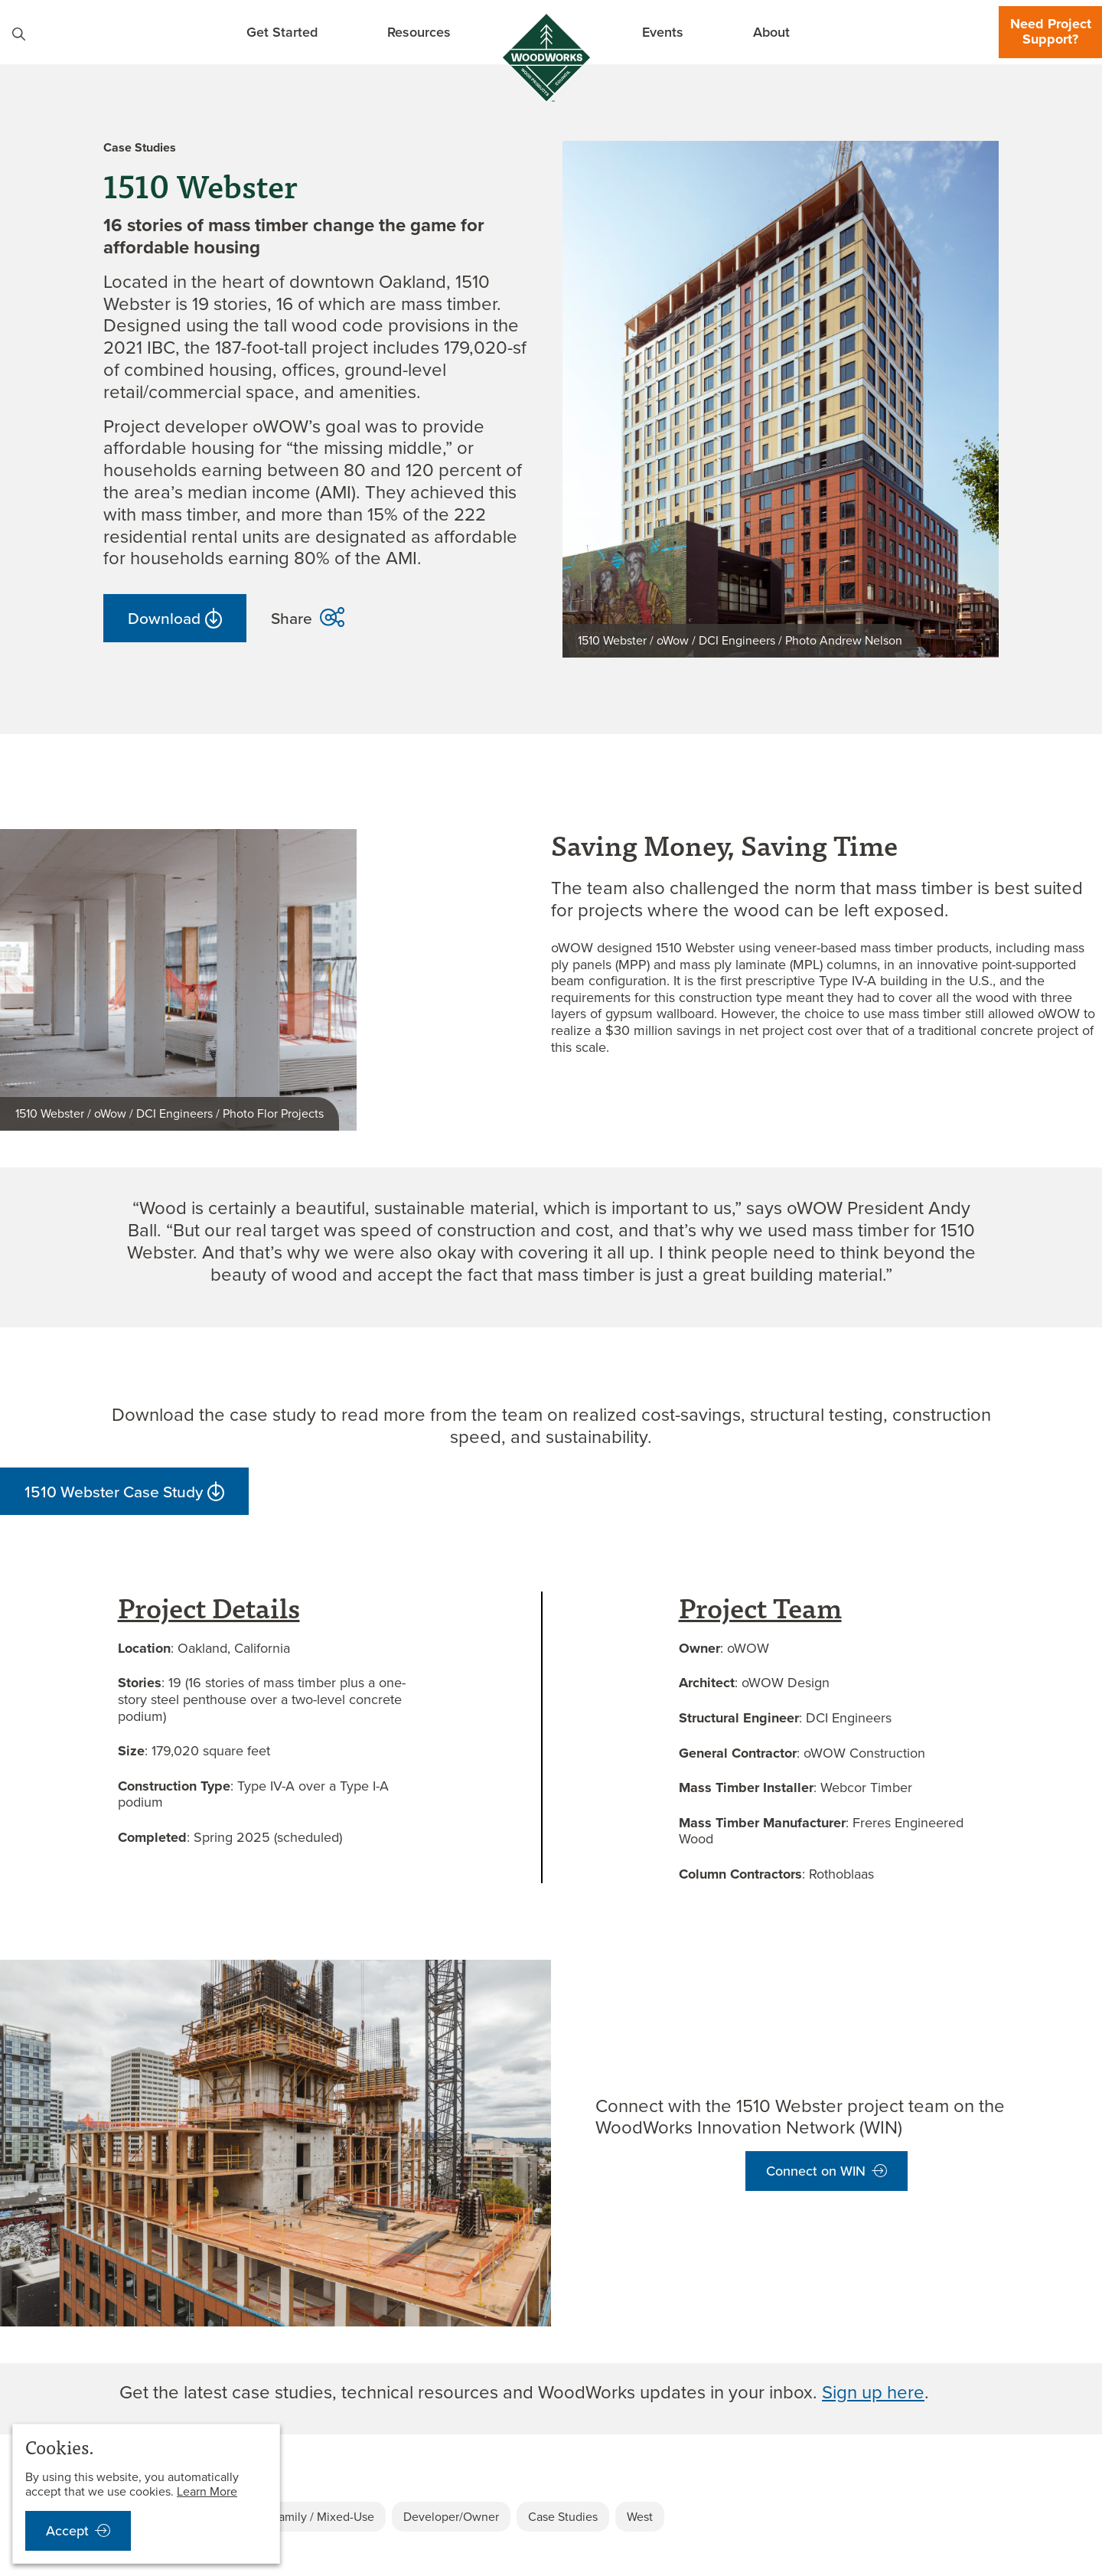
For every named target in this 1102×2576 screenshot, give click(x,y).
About (771, 31)
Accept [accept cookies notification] (67, 2531)
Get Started (282, 31)
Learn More (207, 2491)
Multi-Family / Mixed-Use (307, 2516)
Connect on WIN (816, 2171)
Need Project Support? (1050, 31)
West (640, 2516)
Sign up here (873, 2392)
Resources (419, 31)
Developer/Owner (451, 2516)
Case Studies (563, 2516)
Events (662, 31)
